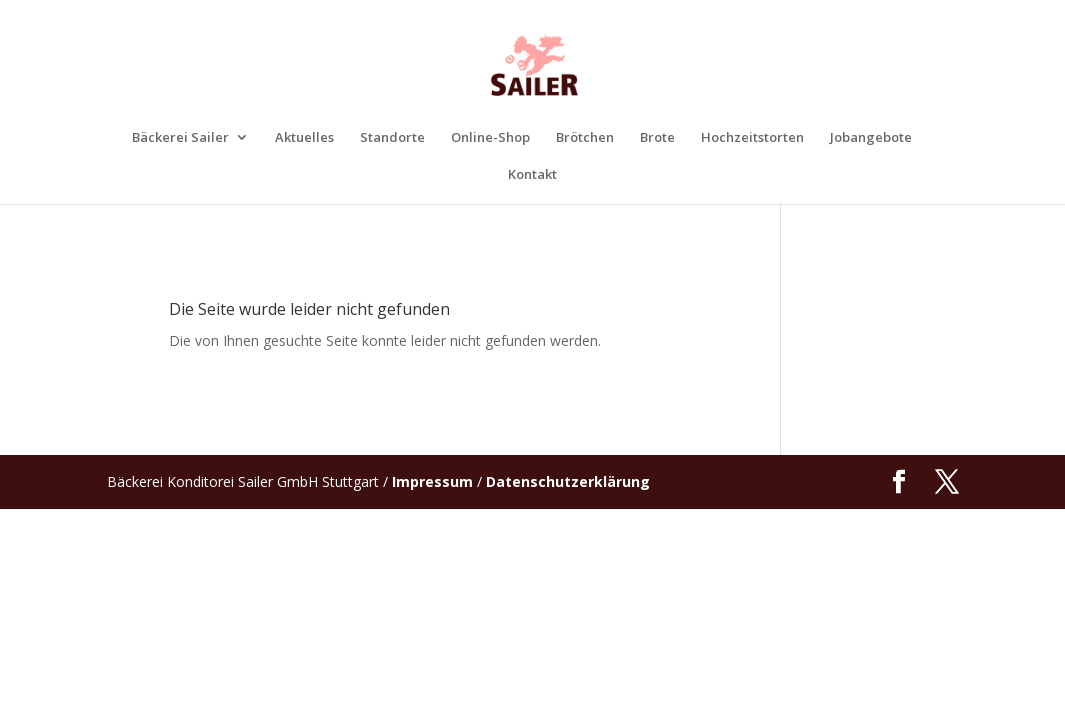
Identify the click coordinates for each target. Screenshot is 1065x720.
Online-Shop (490, 138)
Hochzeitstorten (752, 138)
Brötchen (585, 138)
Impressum (432, 481)
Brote (657, 138)
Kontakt (532, 175)
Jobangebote (871, 138)
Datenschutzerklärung (568, 481)
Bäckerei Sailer (180, 138)
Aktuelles (304, 138)
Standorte (392, 138)
